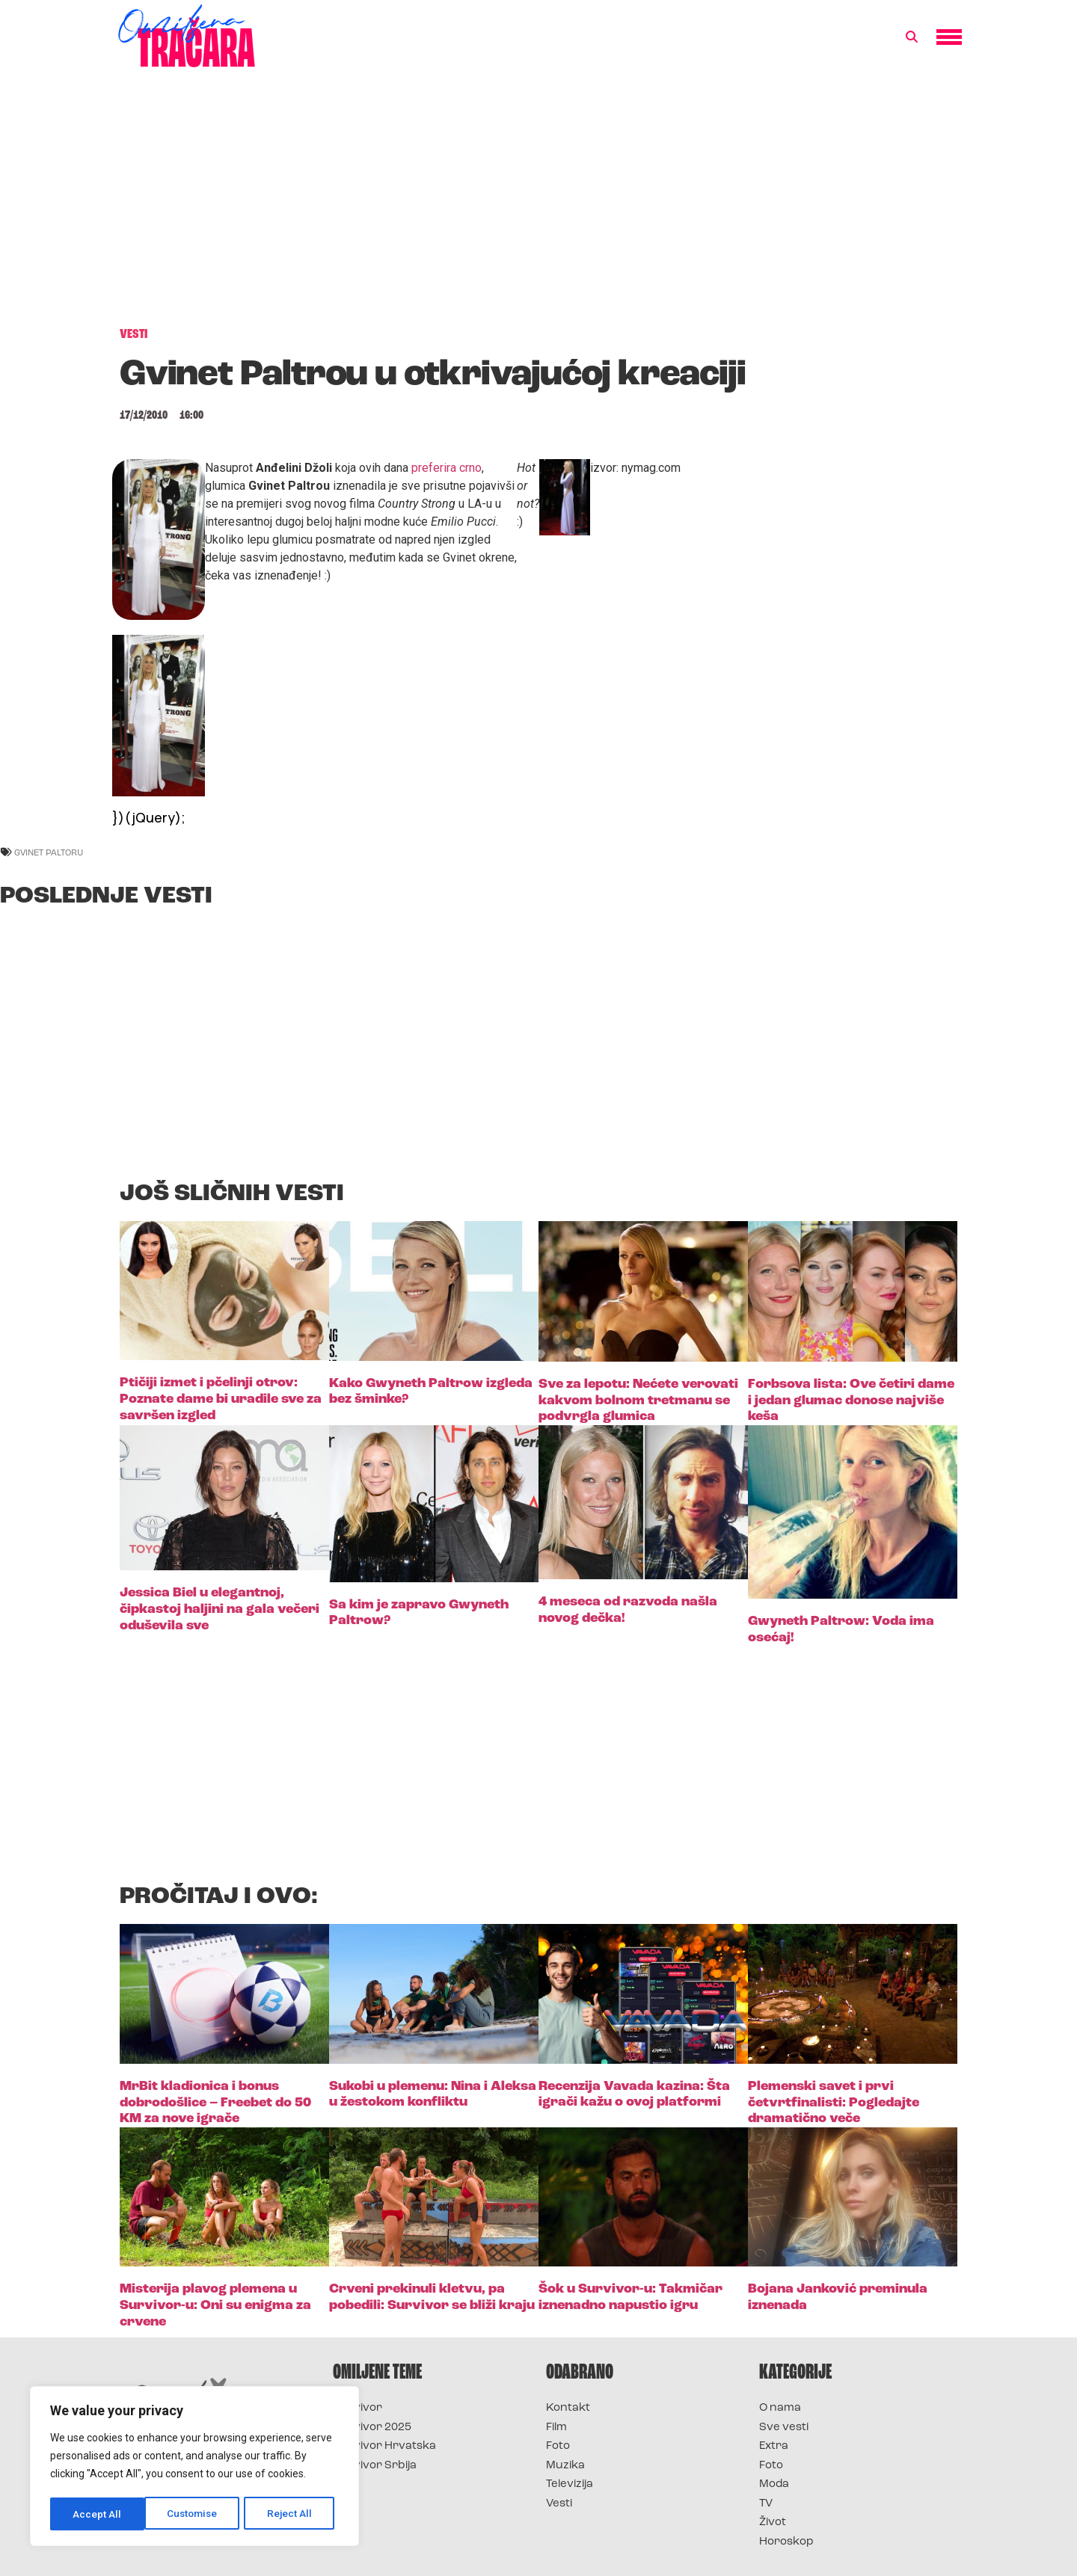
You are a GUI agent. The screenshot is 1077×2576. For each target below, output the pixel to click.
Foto (558, 2446)
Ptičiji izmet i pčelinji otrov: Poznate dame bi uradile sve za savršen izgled (221, 1399)
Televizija (569, 2484)
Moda (774, 2484)
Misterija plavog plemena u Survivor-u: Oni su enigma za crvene (215, 2305)
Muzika (565, 2465)
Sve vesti (783, 2427)
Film (556, 2427)
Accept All (293, 2514)
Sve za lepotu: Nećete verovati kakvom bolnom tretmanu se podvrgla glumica (638, 1400)
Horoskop (786, 2542)
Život (772, 2522)
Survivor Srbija (375, 2465)
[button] (911, 37)
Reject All (197, 2514)
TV (766, 2503)
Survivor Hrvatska (384, 2446)
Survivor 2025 (372, 2427)
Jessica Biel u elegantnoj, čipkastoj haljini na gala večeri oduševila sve (219, 1609)
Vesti (559, 2503)
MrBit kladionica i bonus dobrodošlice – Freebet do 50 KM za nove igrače (215, 2102)
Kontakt (568, 2408)
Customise (98, 2514)
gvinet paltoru (48, 852)
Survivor (357, 2408)
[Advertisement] (538, 205)
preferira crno (446, 468)
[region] (194, 2467)
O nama (780, 2408)
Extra (773, 2446)
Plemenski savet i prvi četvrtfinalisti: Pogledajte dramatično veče (833, 2102)
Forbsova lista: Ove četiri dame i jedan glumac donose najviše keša (851, 1400)
